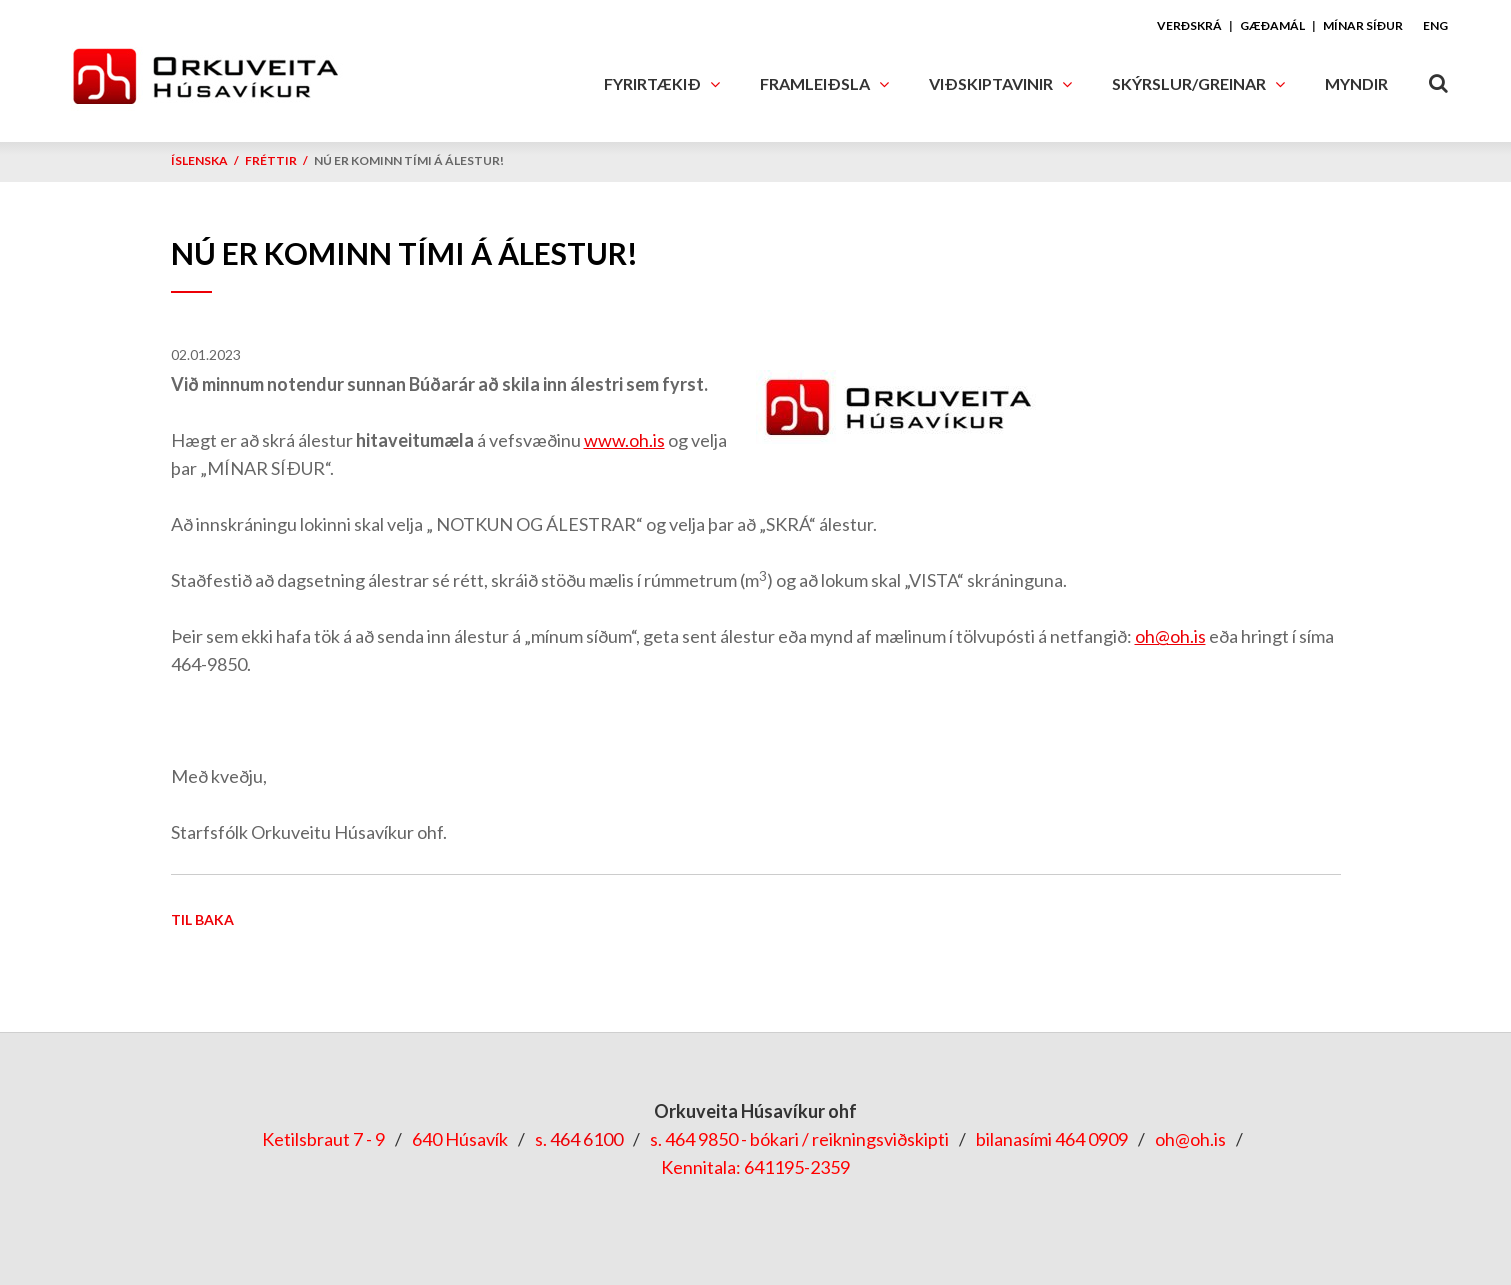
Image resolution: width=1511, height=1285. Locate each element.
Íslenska (199, 160)
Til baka (202, 919)
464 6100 (586, 1139)
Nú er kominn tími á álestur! (409, 160)
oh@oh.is (1170, 636)
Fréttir (271, 160)
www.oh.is (624, 440)
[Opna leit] (1438, 79)
